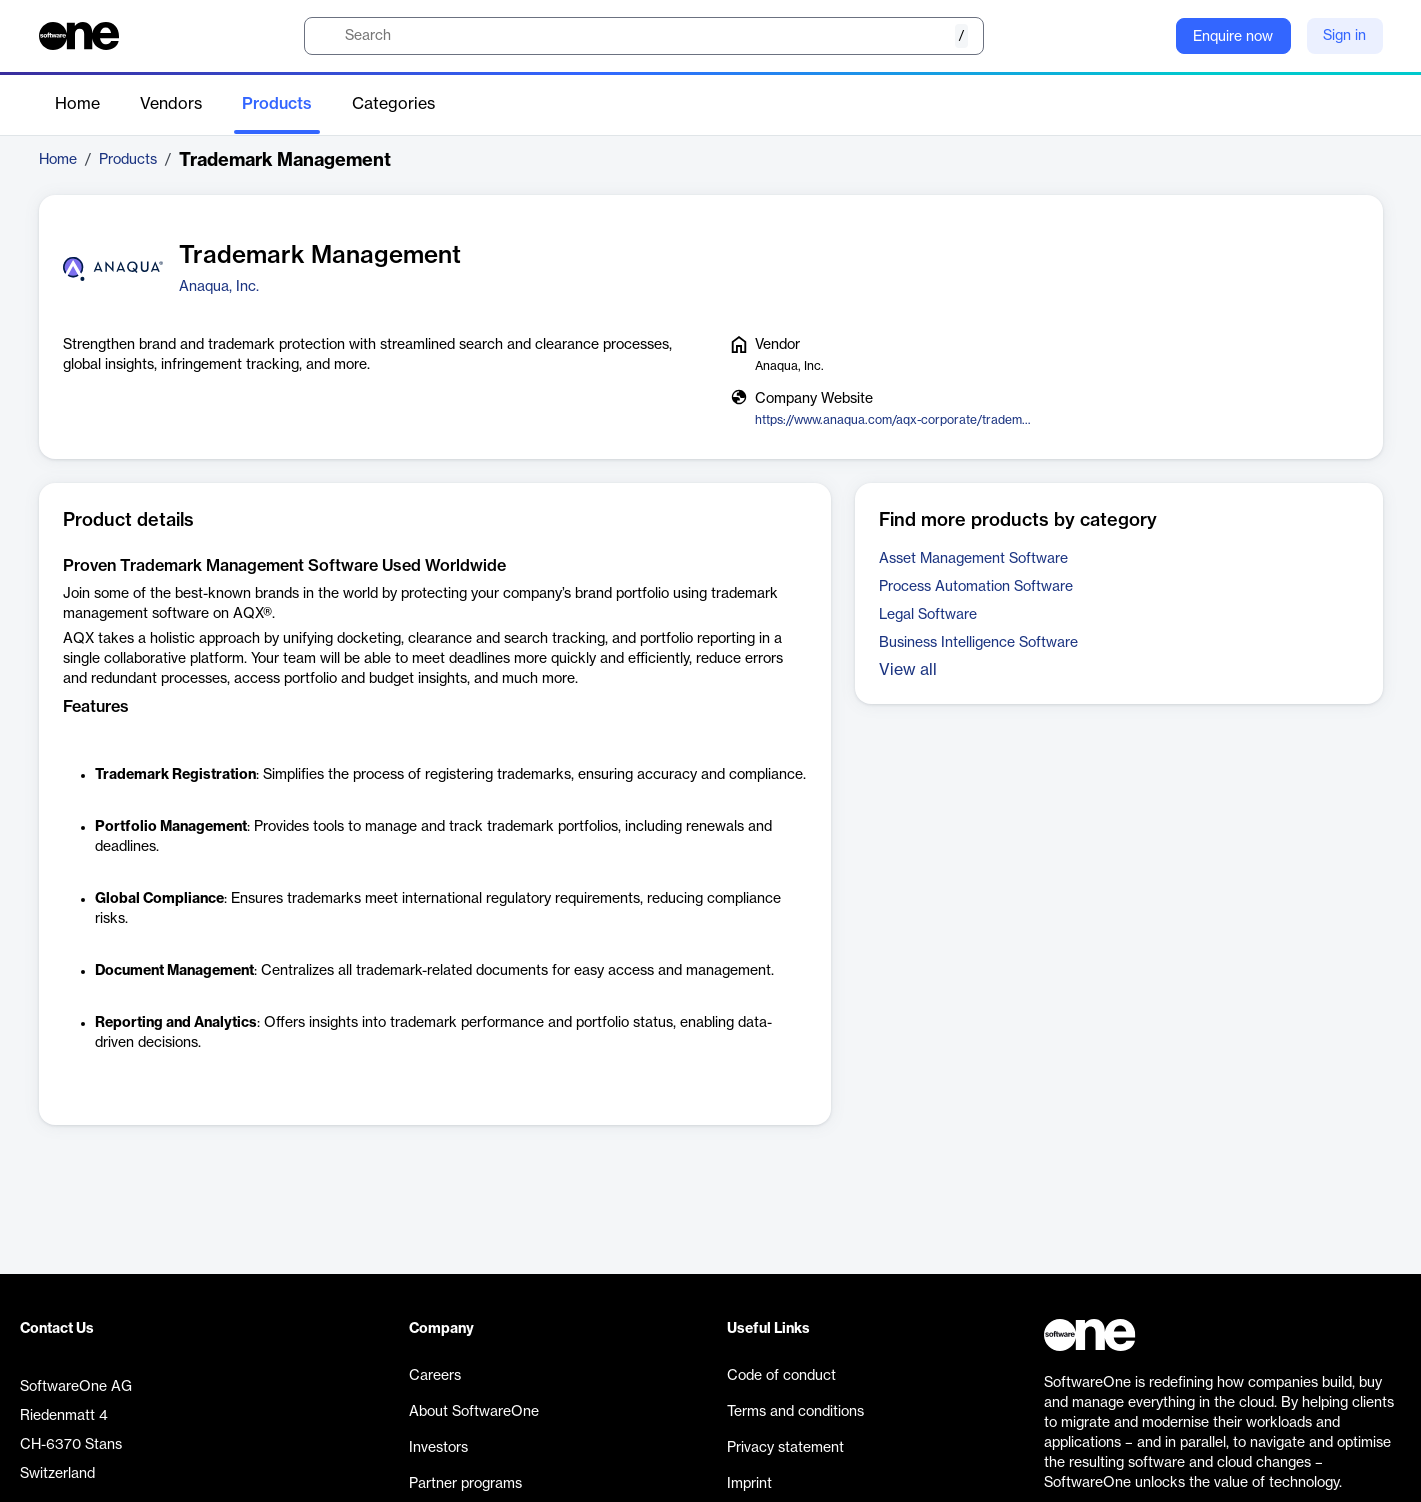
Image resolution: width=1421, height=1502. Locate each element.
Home (77, 104)
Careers (435, 1376)
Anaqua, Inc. (219, 287)
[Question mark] (1148, 36)
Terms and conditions (795, 1412)
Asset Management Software (973, 559)
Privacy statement (785, 1448)
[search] (644, 36)
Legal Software (928, 615)
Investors (438, 1448)
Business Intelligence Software (978, 643)
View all (908, 670)
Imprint (749, 1484)
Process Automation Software (976, 587)
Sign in (1344, 36)
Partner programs (465, 1484)
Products (277, 104)
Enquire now (1233, 37)
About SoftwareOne (474, 1412)
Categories (393, 104)
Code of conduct (781, 1376)
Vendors (171, 104)
